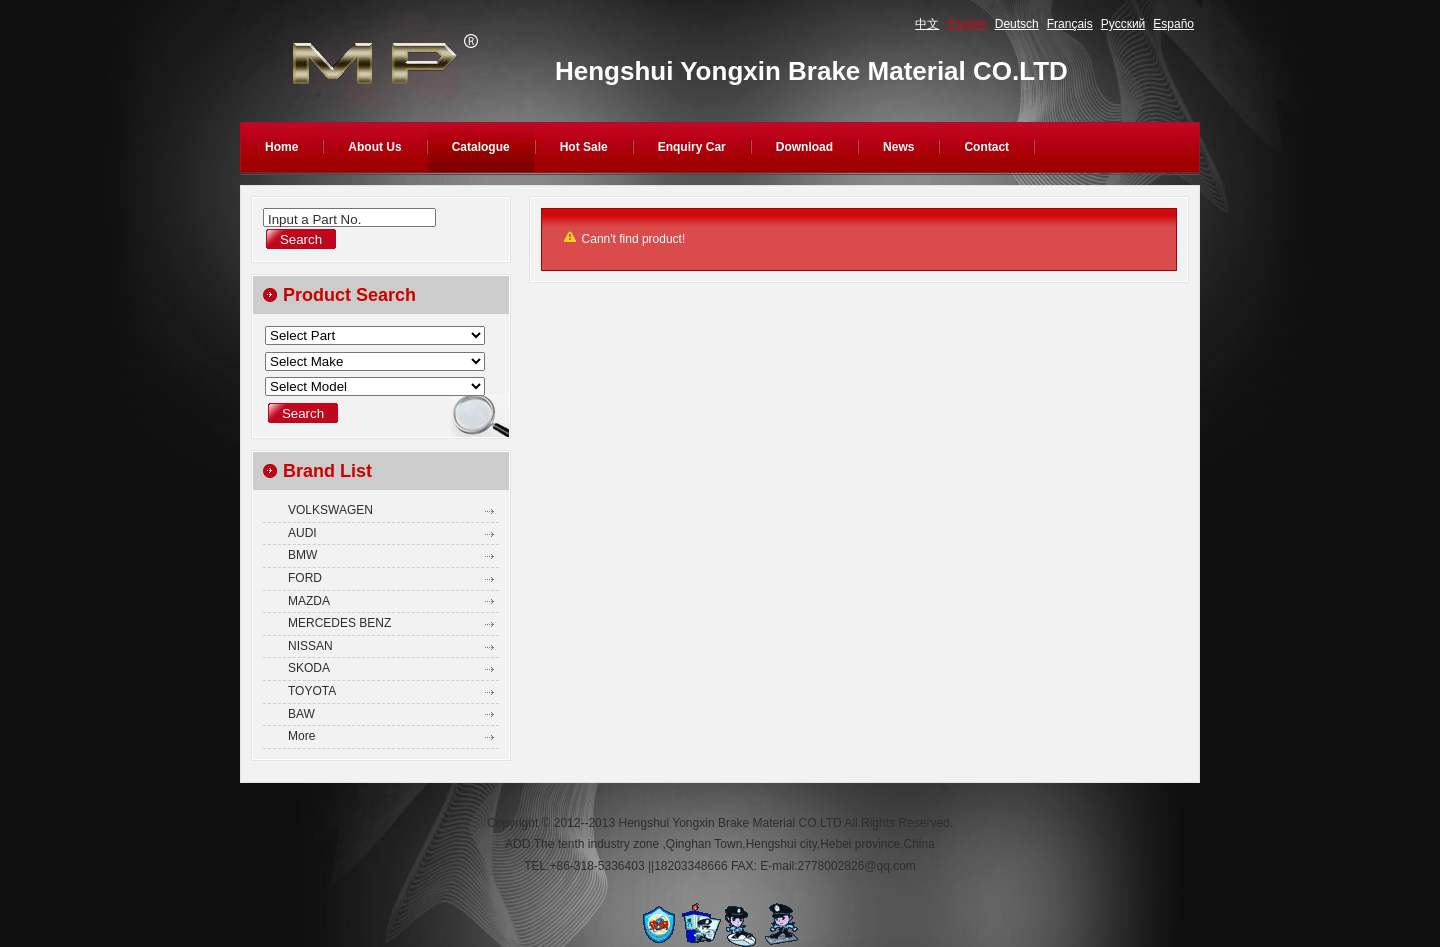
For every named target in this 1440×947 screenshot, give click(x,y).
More (301, 736)
